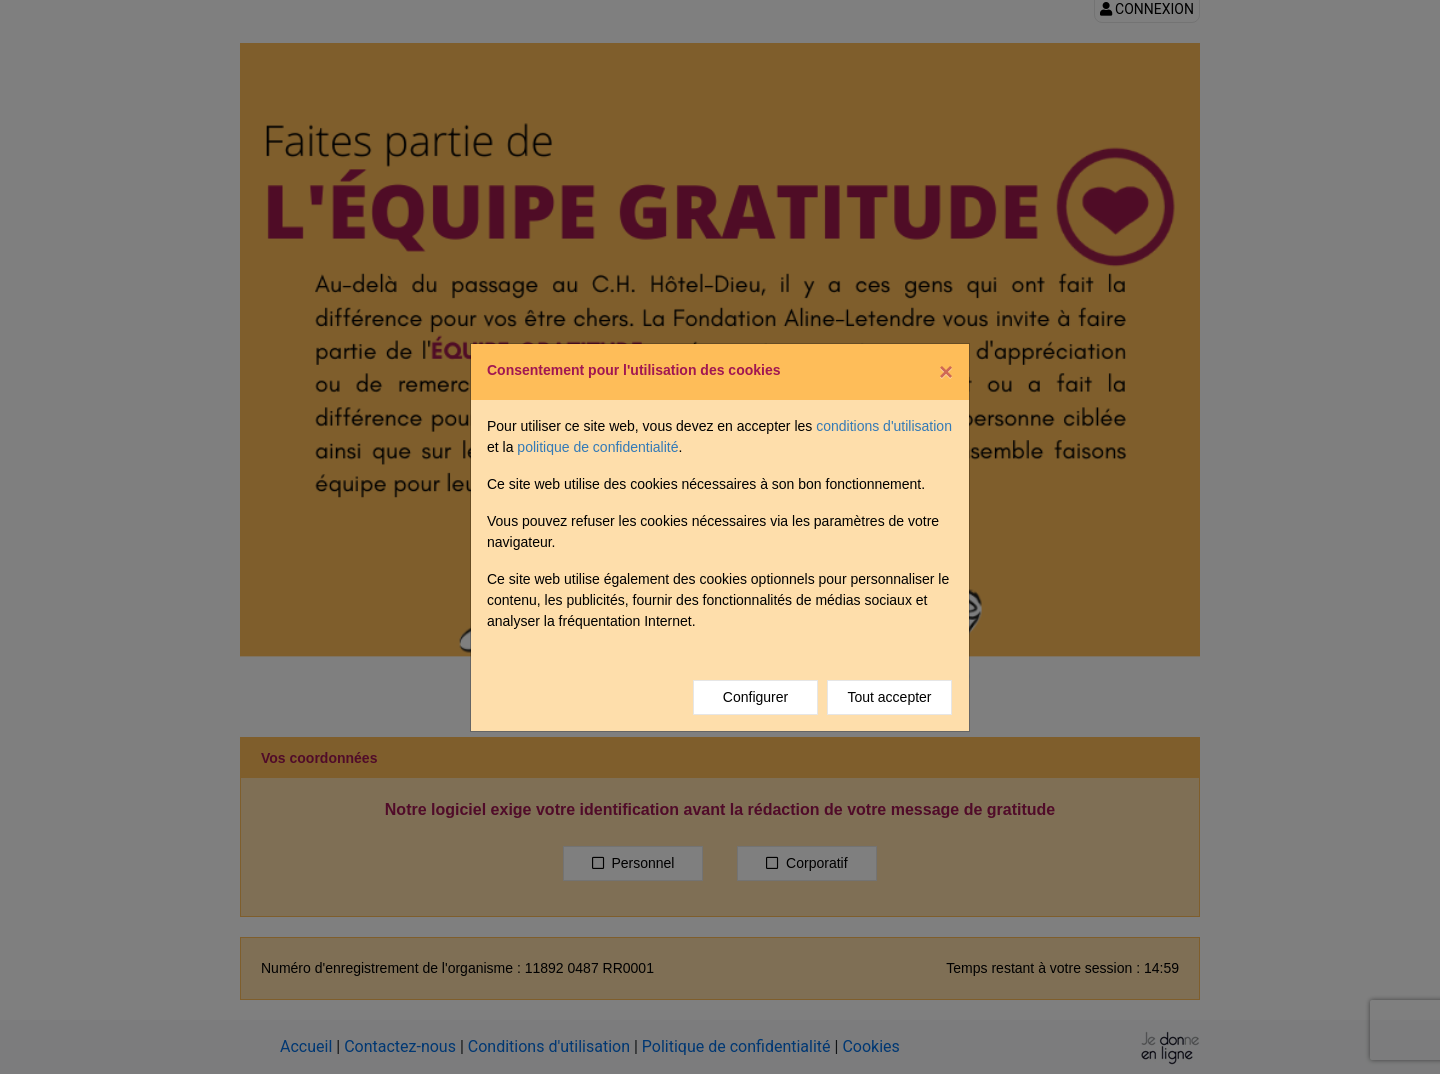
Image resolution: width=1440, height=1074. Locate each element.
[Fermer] (946, 372)
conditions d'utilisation (884, 426)
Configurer (755, 697)
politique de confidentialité (597, 447)
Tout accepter (889, 697)
